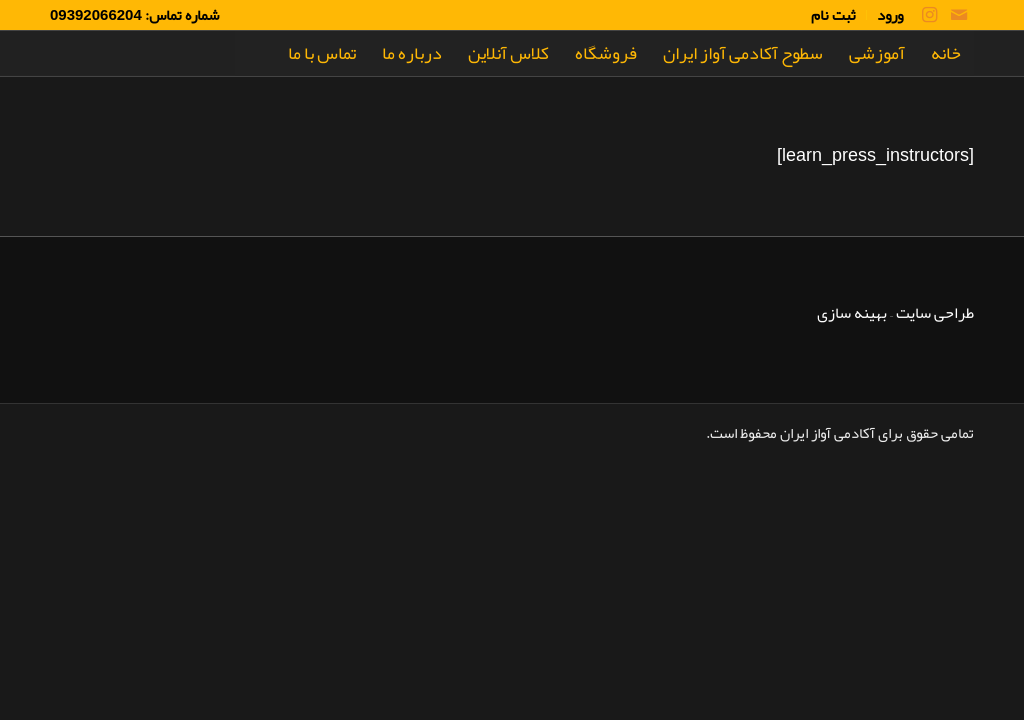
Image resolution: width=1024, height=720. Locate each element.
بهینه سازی (852, 313)
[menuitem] (884, 15)
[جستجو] (255, 53)
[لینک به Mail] (959, 15)
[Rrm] (98, 53)
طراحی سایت (935, 313)
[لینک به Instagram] (929, 15)
